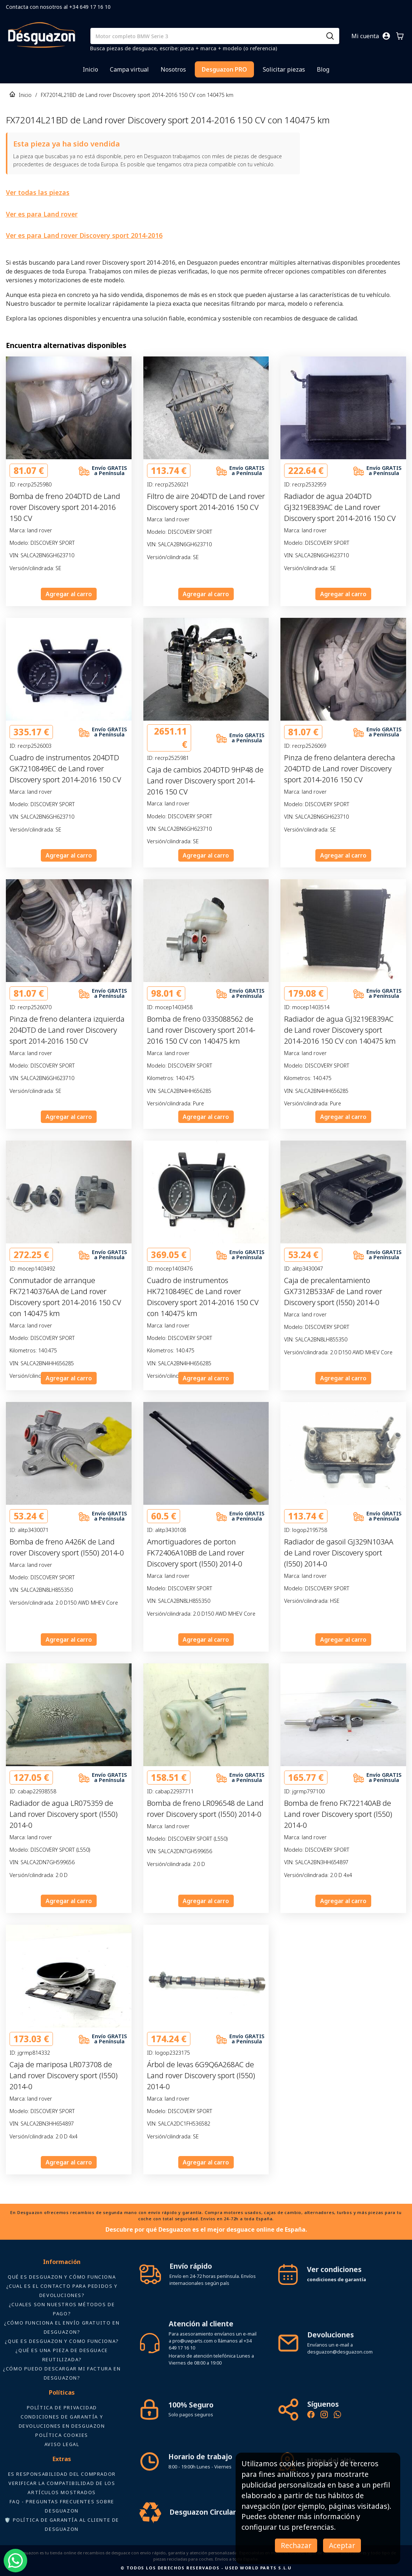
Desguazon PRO (224, 69)
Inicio (90, 69)
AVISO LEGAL (61, 2444)
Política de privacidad (62, 2407)
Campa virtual (129, 69)
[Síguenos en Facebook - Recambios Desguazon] (311, 2415)
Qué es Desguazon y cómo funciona (62, 2277)
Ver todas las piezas (37, 192)
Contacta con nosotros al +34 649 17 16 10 (58, 6)
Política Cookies (61, 2435)
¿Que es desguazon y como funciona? (61, 2341)
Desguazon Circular (202, 2512)
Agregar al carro (69, 594)
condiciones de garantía (336, 2279)
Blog (323, 69)
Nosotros (173, 69)
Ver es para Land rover (42, 214)
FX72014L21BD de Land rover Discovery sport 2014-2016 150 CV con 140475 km (137, 94)
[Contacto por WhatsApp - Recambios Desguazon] (337, 2415)
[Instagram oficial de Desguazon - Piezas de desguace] (324, 2415)
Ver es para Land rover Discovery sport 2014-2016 (84, 235)
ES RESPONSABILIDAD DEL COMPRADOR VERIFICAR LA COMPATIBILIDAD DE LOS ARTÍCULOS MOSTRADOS (62, 2483)
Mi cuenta (365, 36)
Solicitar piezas (284, 69)
